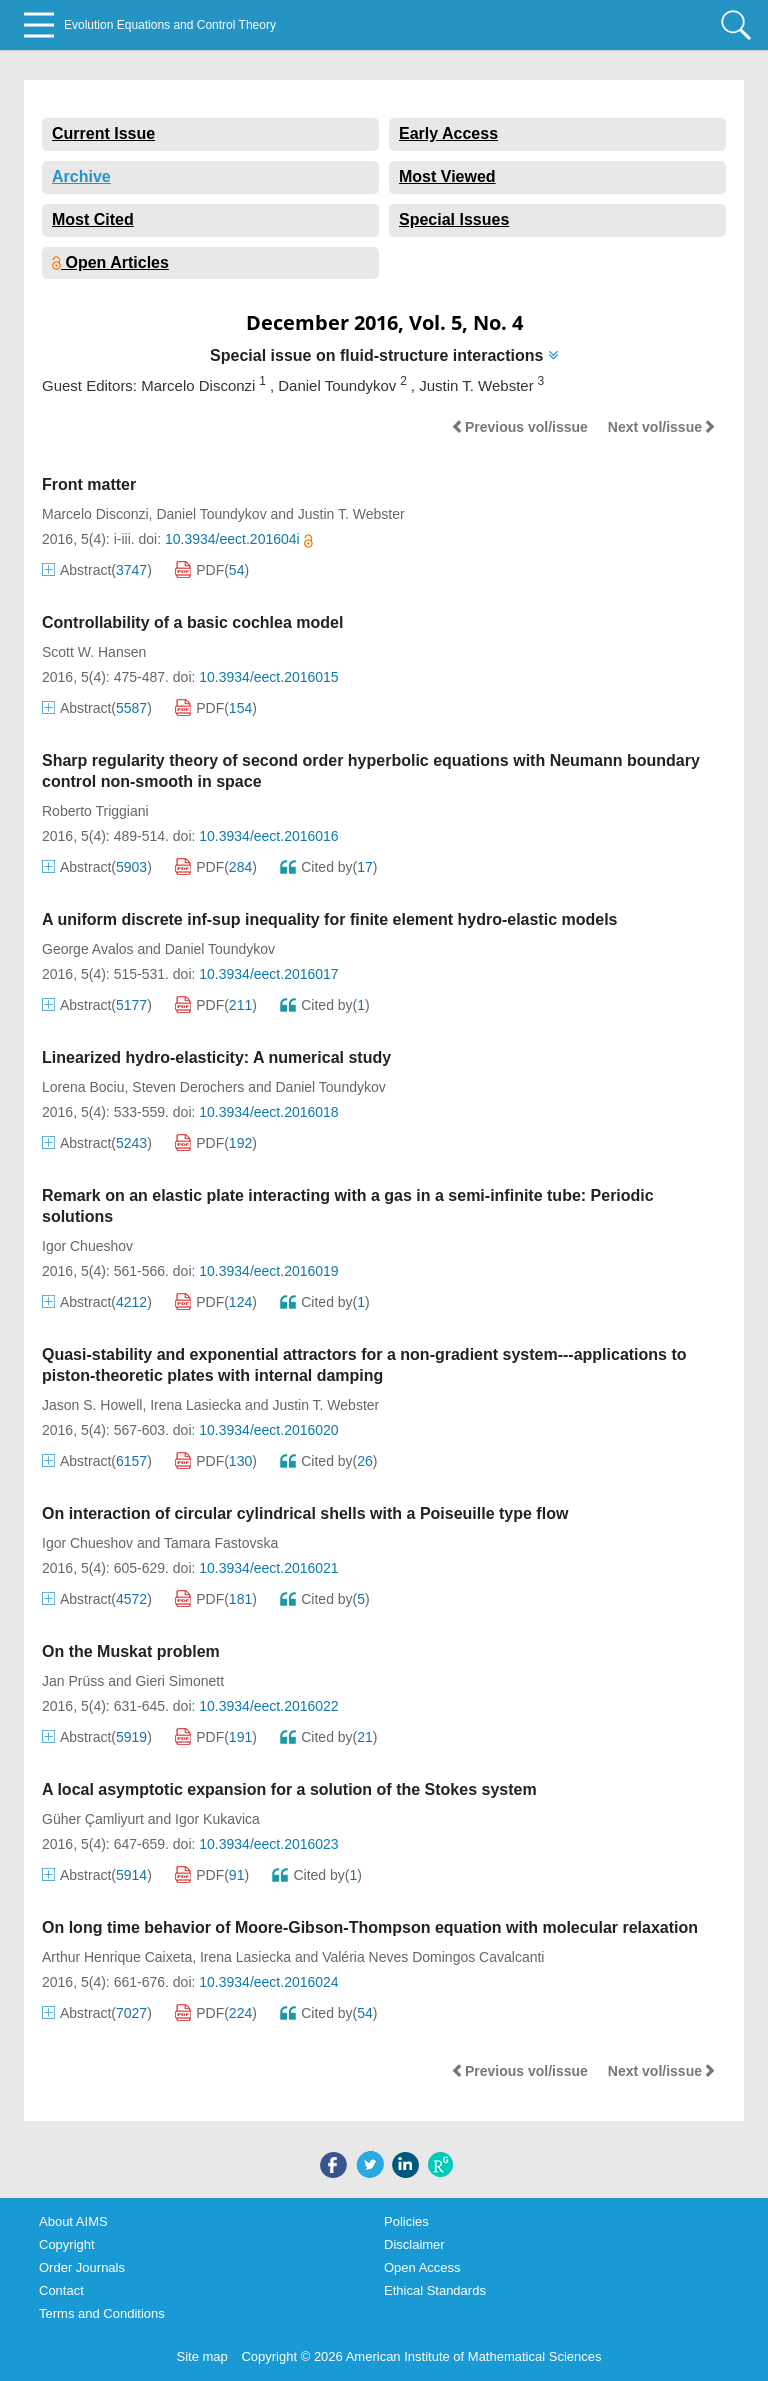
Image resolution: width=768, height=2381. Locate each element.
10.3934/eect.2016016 (268, 836)
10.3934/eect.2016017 (268, 974)
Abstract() (97, 570)
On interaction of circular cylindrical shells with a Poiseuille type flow (305, 1513)
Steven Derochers (188, 1087)
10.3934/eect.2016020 (268, 1430)
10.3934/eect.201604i (239, 539)
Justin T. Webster (351, 514)
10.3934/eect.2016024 (268, 1982)
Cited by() (328, 867)
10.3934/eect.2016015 (268, 677)
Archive (81, 176)
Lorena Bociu (83, 1087)
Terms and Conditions (102, 2313)
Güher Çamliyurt (93, 1819)
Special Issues (454, 219)
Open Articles (110, 262)
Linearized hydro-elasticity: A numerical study (216, 1057)
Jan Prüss (73, 1681)
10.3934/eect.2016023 (268, 1844)
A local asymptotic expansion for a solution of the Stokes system (289, 1789)
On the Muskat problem (131, 1651)
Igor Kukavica (217, 1819)
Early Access (448, 133)
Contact (61, 2290)
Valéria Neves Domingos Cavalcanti (433, 1957)
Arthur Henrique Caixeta (117, 1957)
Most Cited (93, 219)
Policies (406, 2221)
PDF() (212, 570)
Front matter (89, 484)
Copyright (67, 2244)
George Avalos (88, 949)
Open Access (422, 2267)
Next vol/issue (662, 427)
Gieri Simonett (179, 1681)
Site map (202, 2356)
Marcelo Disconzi (95, 514)
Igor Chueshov (87, 1246)
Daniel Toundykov (211, 514)
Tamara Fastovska (221, 1543)
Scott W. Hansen (94, 652)
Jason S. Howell (92, 1405)
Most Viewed (447, 176)
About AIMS (73, 2221)
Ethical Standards (435, 2290)
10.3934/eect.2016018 (268, 1112)
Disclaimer (414, 2244)
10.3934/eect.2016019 (268, 1271)
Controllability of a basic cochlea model (192, 622)
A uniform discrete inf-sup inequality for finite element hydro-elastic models (330, 919)
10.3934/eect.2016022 (268, 1706)
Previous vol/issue (519, 427)
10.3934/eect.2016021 (268, 1568)
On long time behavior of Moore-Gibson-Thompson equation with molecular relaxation (370, 1927)
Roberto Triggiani (95, 811)
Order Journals (82, 2267)
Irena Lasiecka (195, 1405)
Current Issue (103, 133)
